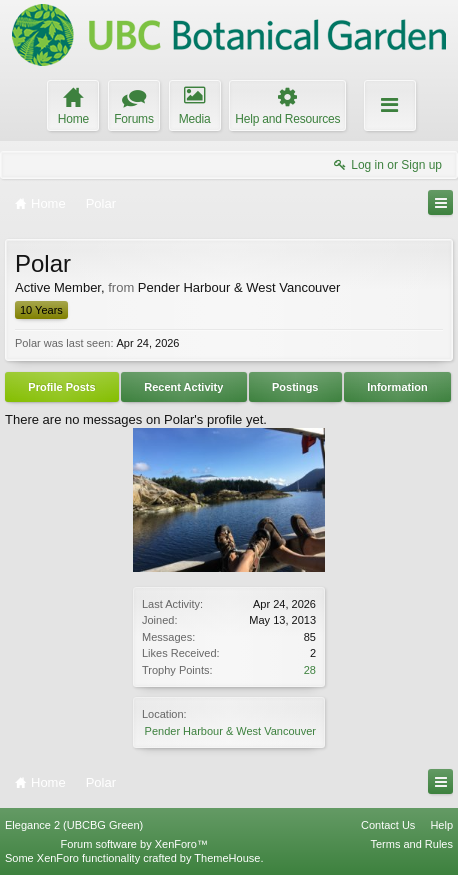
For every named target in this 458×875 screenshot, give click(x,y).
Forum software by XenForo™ (134, 844)
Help (441, 825)
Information (397, 387)
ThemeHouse (227, 858)
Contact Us (388, 825)
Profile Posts (61, 387)
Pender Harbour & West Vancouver (230, 731)
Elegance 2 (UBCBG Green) (74, 825)
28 (310, 670)
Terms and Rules (411, 844)
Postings (295, 387)
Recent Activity (183, 387)
